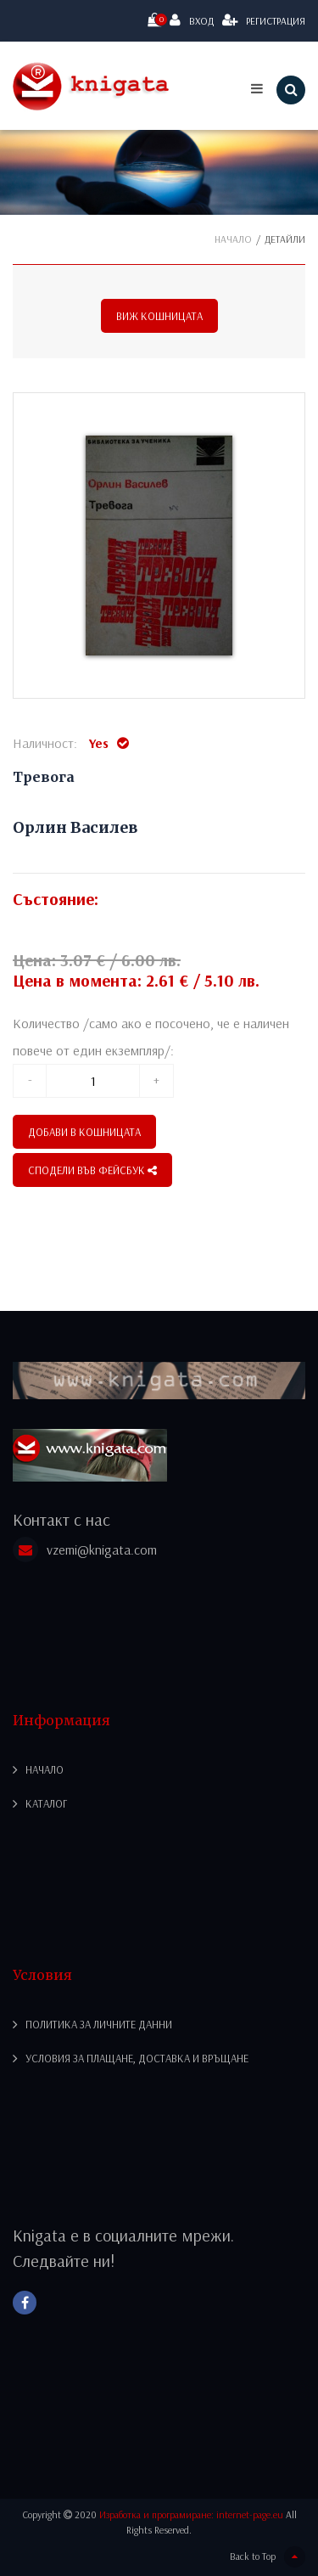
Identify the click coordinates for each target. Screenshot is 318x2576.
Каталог (46, 1803)
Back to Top (267, 2557)
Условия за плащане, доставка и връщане (136, 2058)
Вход (192, 20)
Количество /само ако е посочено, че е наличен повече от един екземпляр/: (151, 1037)
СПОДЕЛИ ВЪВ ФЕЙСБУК (92, 1170)
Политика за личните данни (98, 2024)
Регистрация (263, 20)
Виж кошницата (159, 316)
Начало (233, 239)
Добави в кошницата (84, 1132)
